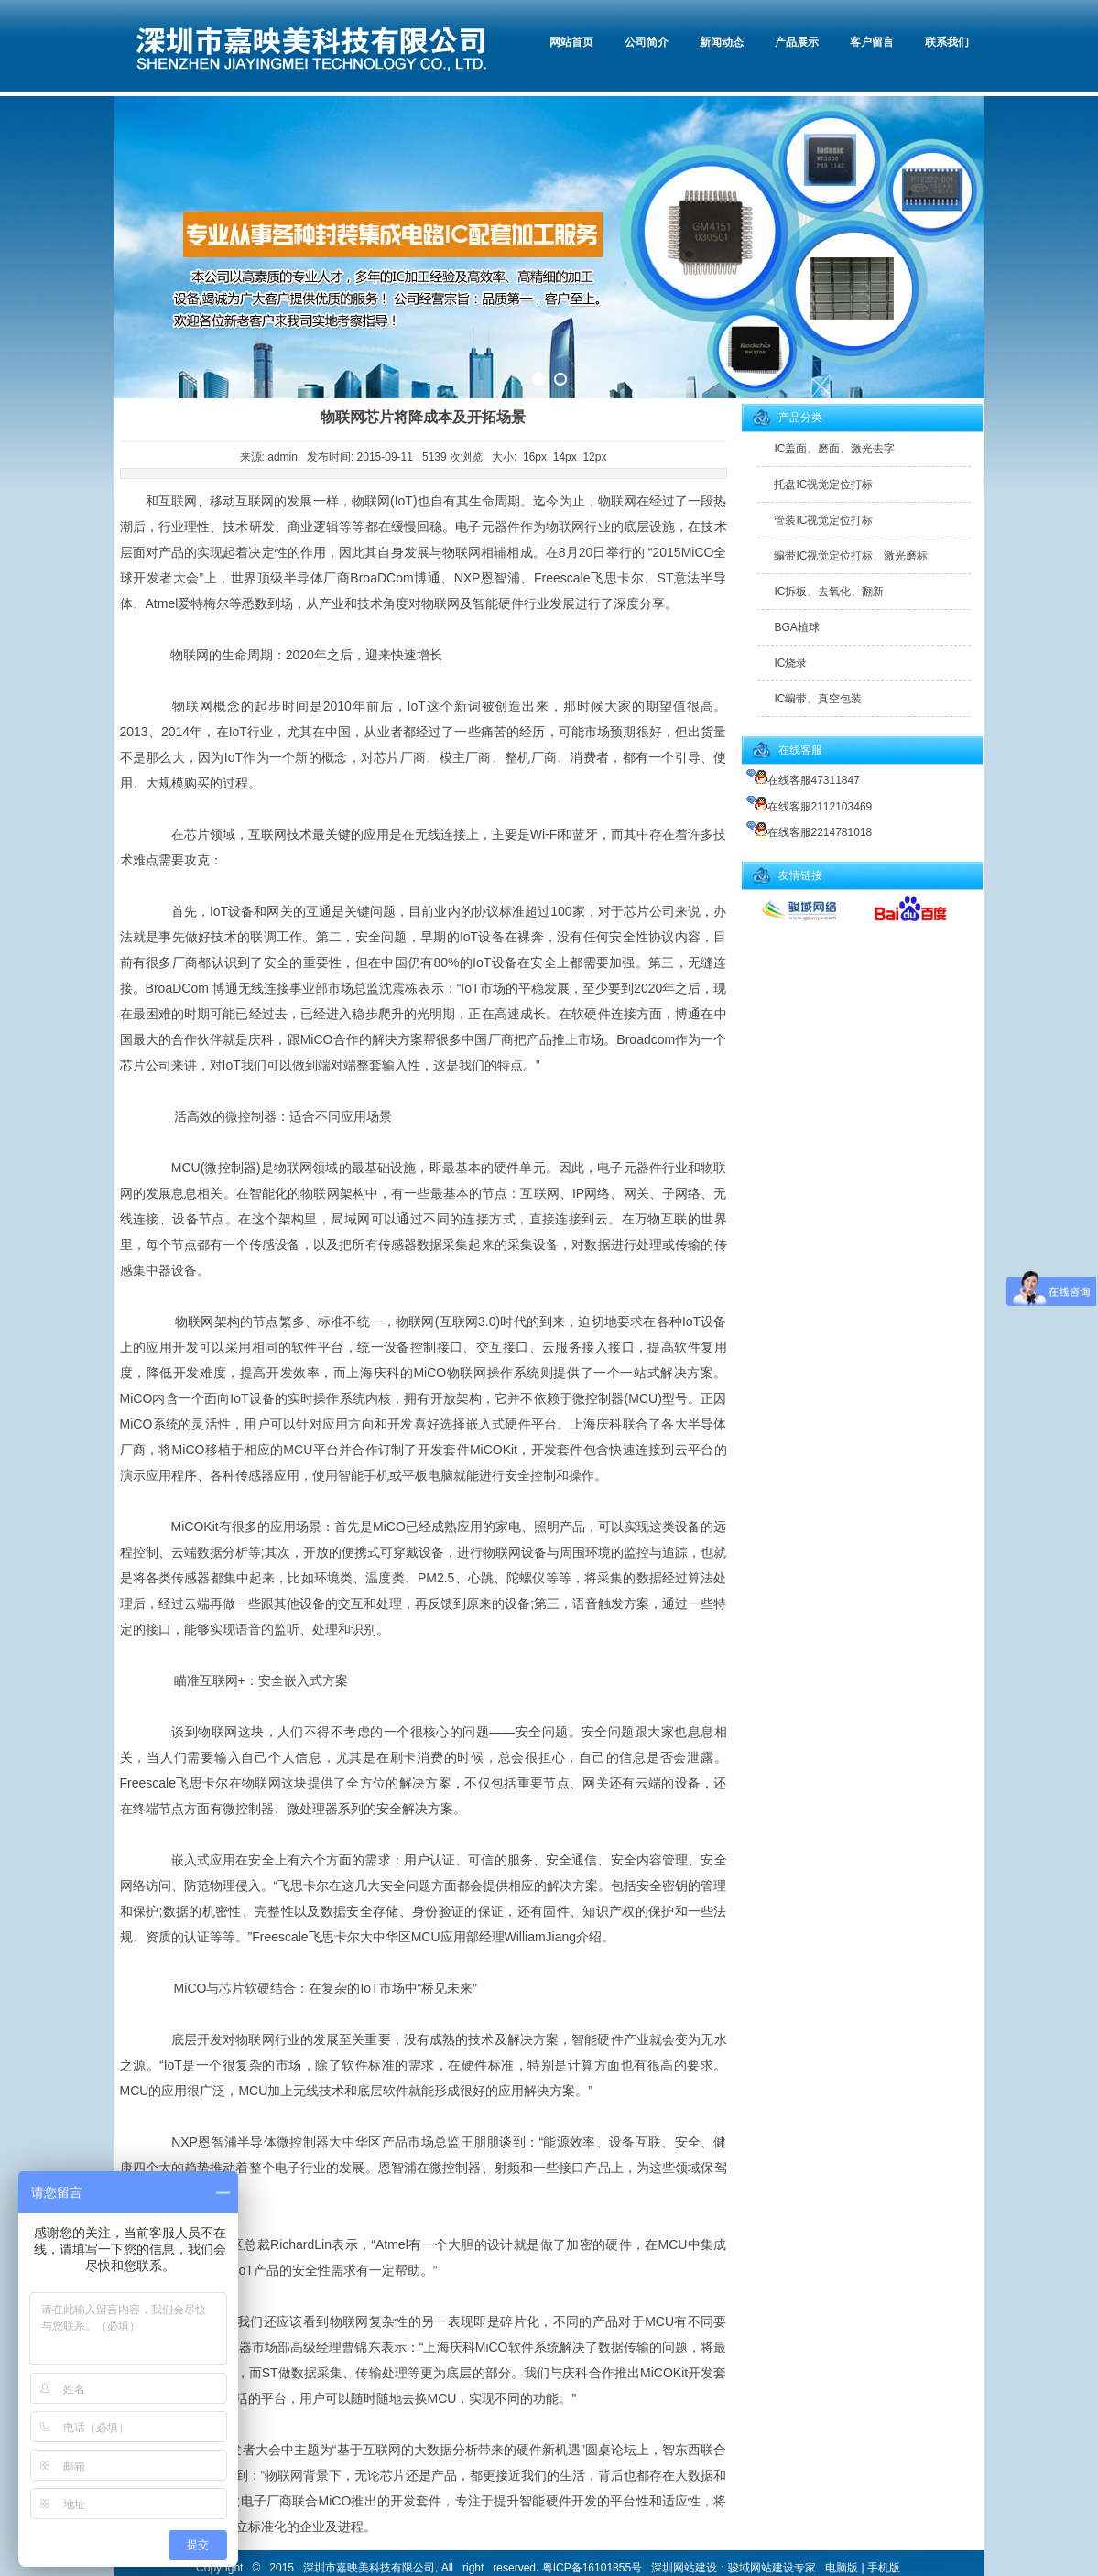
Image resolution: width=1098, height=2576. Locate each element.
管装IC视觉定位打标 (823, 520)
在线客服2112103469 (809, 806)
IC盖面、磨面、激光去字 (834, 448)
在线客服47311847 (803, 780)
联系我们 (947, 42)
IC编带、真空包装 (818, 698)
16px (535, 457)
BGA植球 (796, 627)
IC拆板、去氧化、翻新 (829, 591)
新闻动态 (722, 42)
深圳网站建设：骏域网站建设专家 (733, 2567)
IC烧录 (790, 663)
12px (594, 457)
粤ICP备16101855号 (592, 2567)
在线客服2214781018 (809, 832)
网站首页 (571, 42)
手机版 (883, 2567)
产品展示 (797, 42)
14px (565, 457)
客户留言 (872, 42)
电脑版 (841, 2567)
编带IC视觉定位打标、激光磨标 (851, 555)
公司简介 (647, 42)
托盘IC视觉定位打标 (823, 484)
